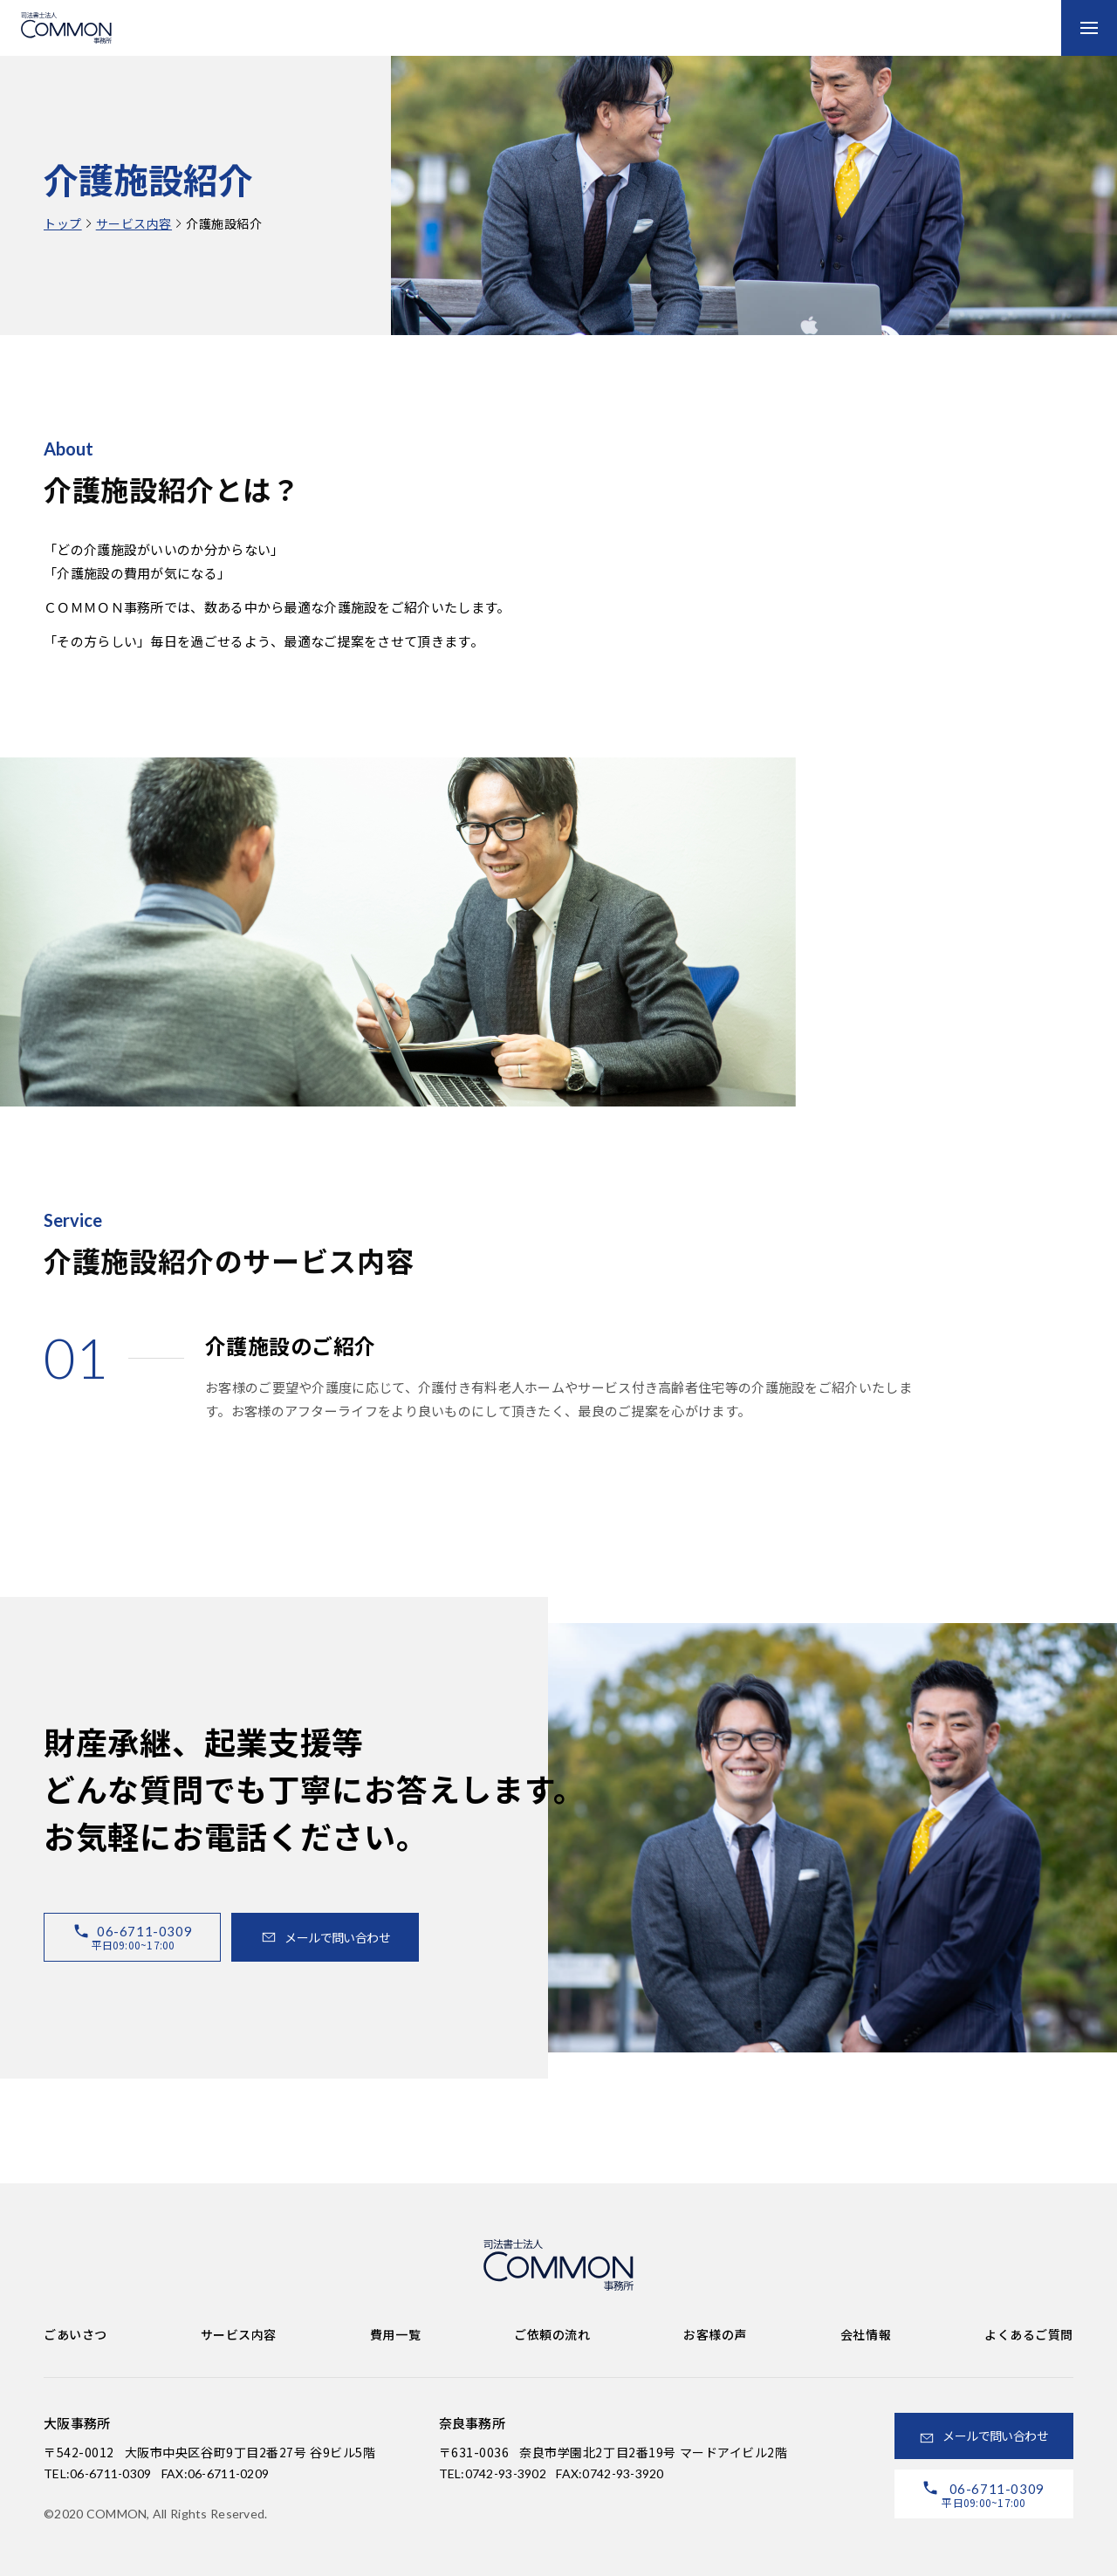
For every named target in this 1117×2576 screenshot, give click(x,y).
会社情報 (865, 2334)
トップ (63, 223)
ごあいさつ (75, 2334)
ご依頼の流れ (552, 2334)
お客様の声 (715, 2334)
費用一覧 (395, 2334)
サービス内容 (134, 223)
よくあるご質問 (1028, 2334)
